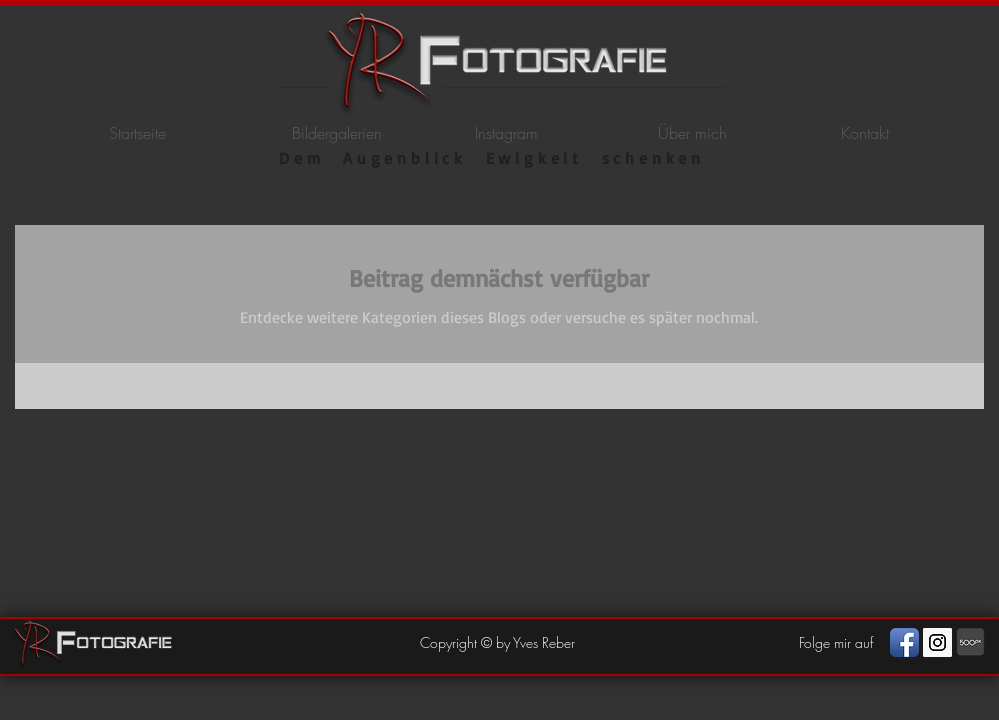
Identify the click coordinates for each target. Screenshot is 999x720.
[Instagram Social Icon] (937, 642)
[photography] (970, 642)
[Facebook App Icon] (904, 642)
